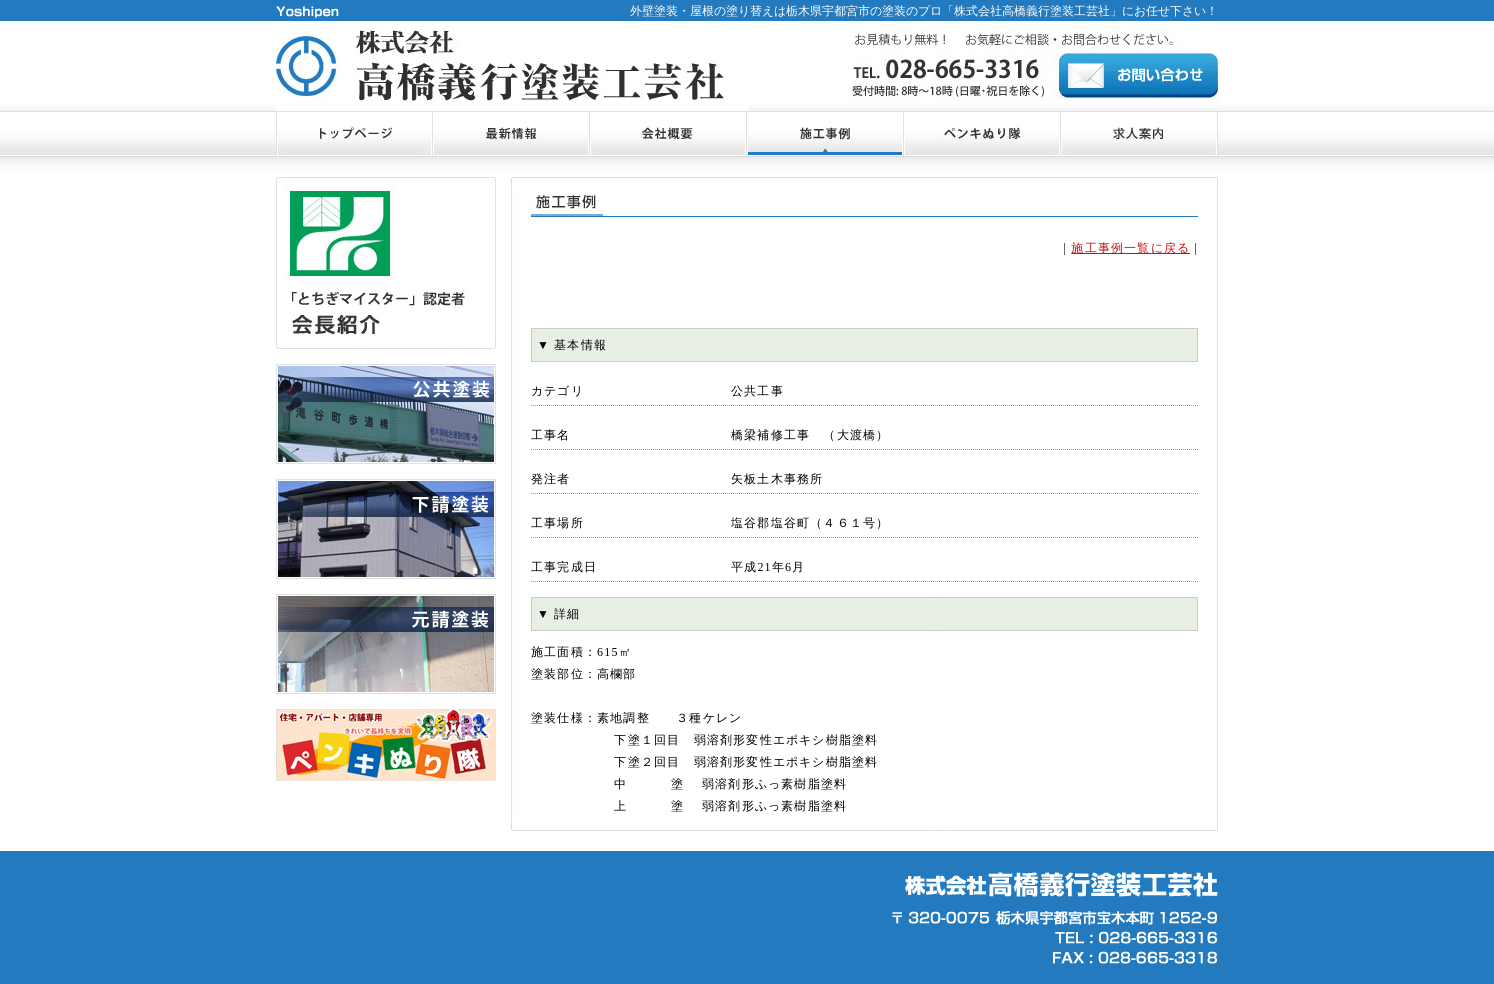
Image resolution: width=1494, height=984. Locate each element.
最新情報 (510, 134)
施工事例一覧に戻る (1130, 248)
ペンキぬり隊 (981, 134)
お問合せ (1138, 75)
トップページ (354, 134)
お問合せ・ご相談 (1139, 134)
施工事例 (824, 134)
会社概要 (667, 134)
